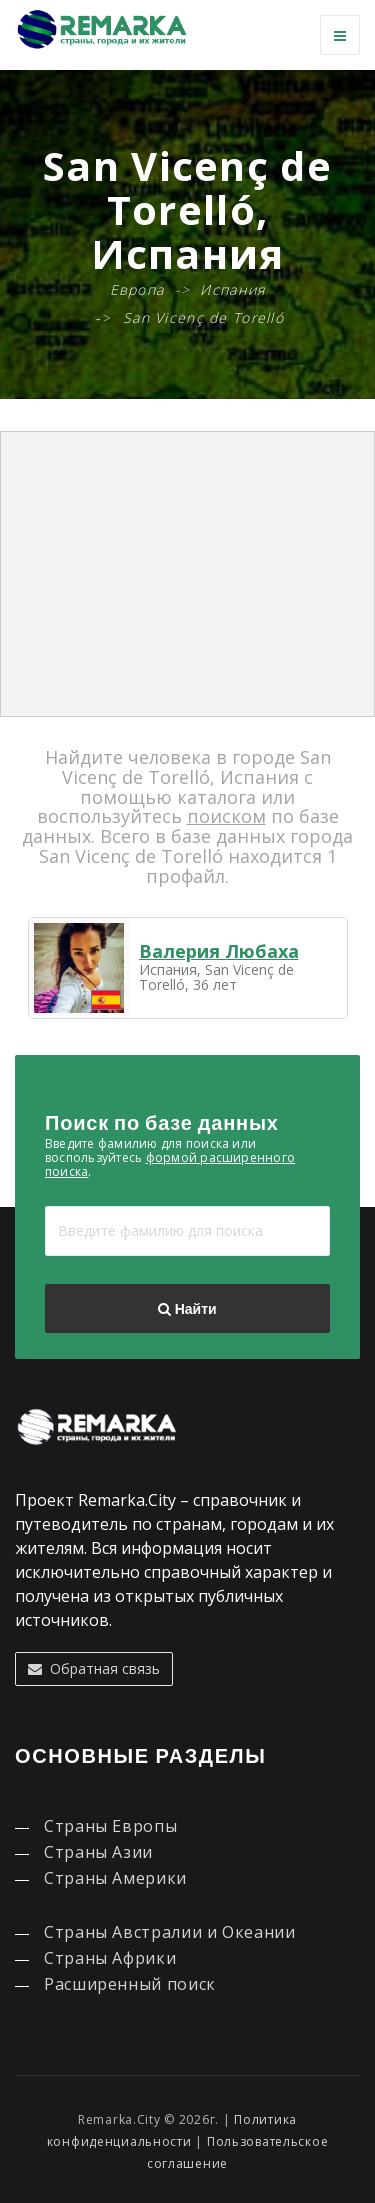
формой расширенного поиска (170, 1164)
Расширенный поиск (130, 1984)
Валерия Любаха (219, 951)
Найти (187, 1309)
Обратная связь (94, 1668)
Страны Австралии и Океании (170, 1932)
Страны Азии (98, 1852)
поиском (226, 816)
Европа (137, 289)
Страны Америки (115, 1878)
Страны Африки (110, 1958)
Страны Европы (110, 1826)
